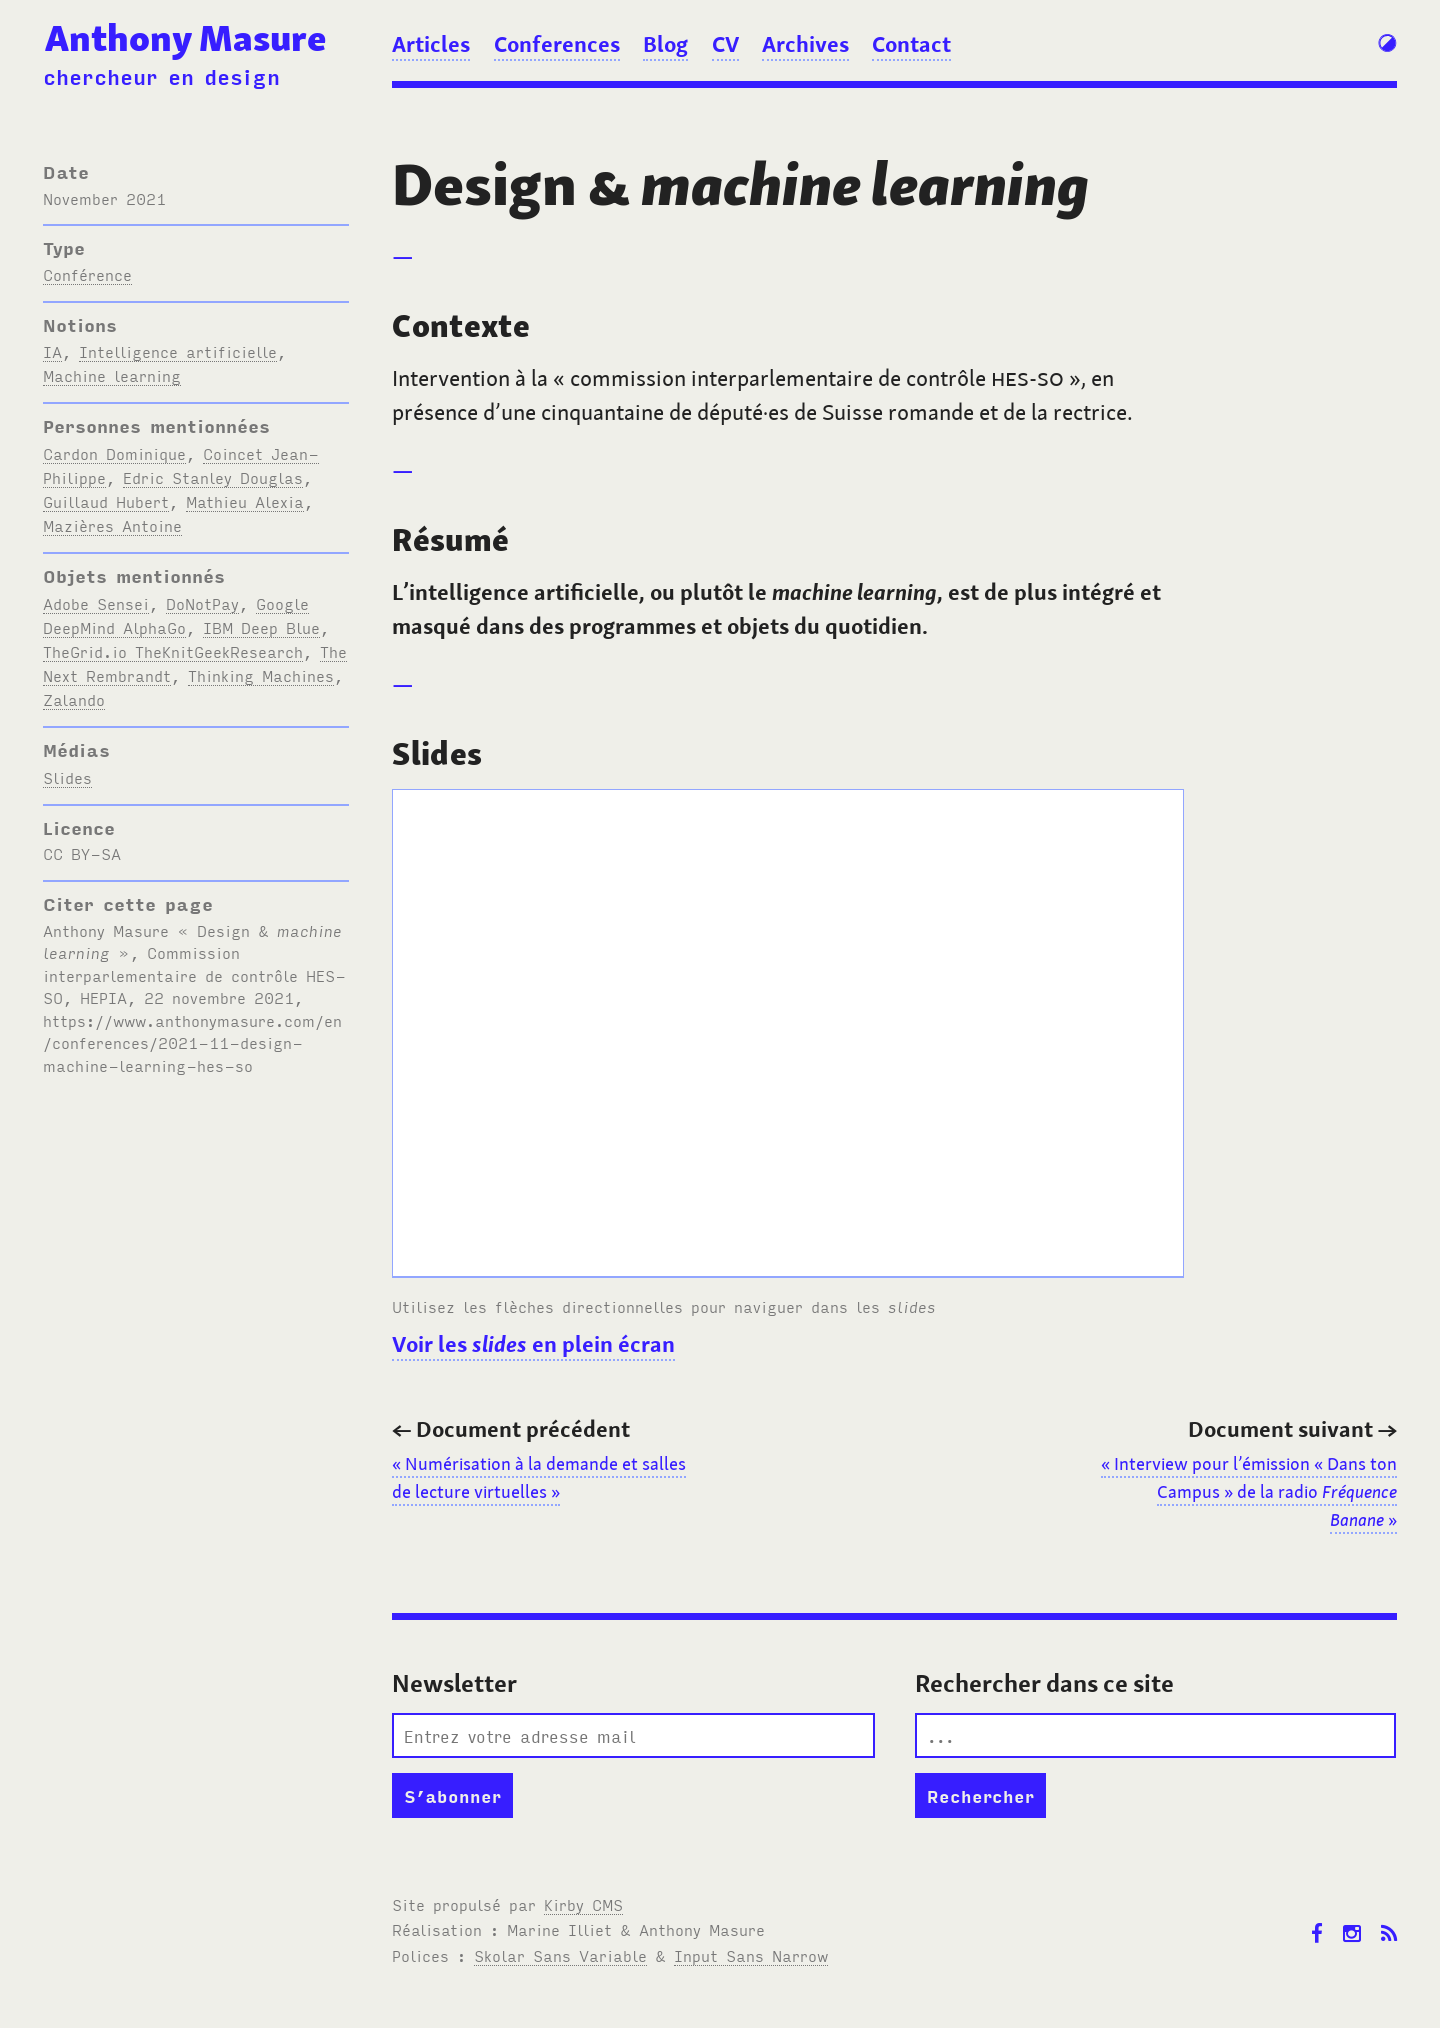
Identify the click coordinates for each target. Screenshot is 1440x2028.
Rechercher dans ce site (1044, 1683)
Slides (67, 777)
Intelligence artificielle (178, 351)
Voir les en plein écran (533, 1344)
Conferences (557, 44)
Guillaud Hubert (106, 501)
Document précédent (511, 1429)
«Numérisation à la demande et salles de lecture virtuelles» (539, 1478)
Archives (805, 44)
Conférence (87, 274)
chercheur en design (161, 76)
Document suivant (1292, 1429)
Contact (911, 44)
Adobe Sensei (96, 603)
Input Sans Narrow (751, 1955)
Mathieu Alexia (245, 501)
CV (725, 44)
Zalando (74, 699)
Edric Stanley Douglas (213, 477)
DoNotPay (202, 603)
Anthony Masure (185, 38)
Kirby (583, 1904)
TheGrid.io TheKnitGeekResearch (173, 651)
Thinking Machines (261, 675)
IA (52, 351)
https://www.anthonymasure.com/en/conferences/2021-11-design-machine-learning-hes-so (192, 1042)
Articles (431, 44)
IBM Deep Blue (261, 627)
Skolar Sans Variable (560, 1955)
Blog (665, 44)
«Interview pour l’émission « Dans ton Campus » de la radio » (1249, 1491)
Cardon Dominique (114, 453)
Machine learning (112, 375)
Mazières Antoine (112, 525)
